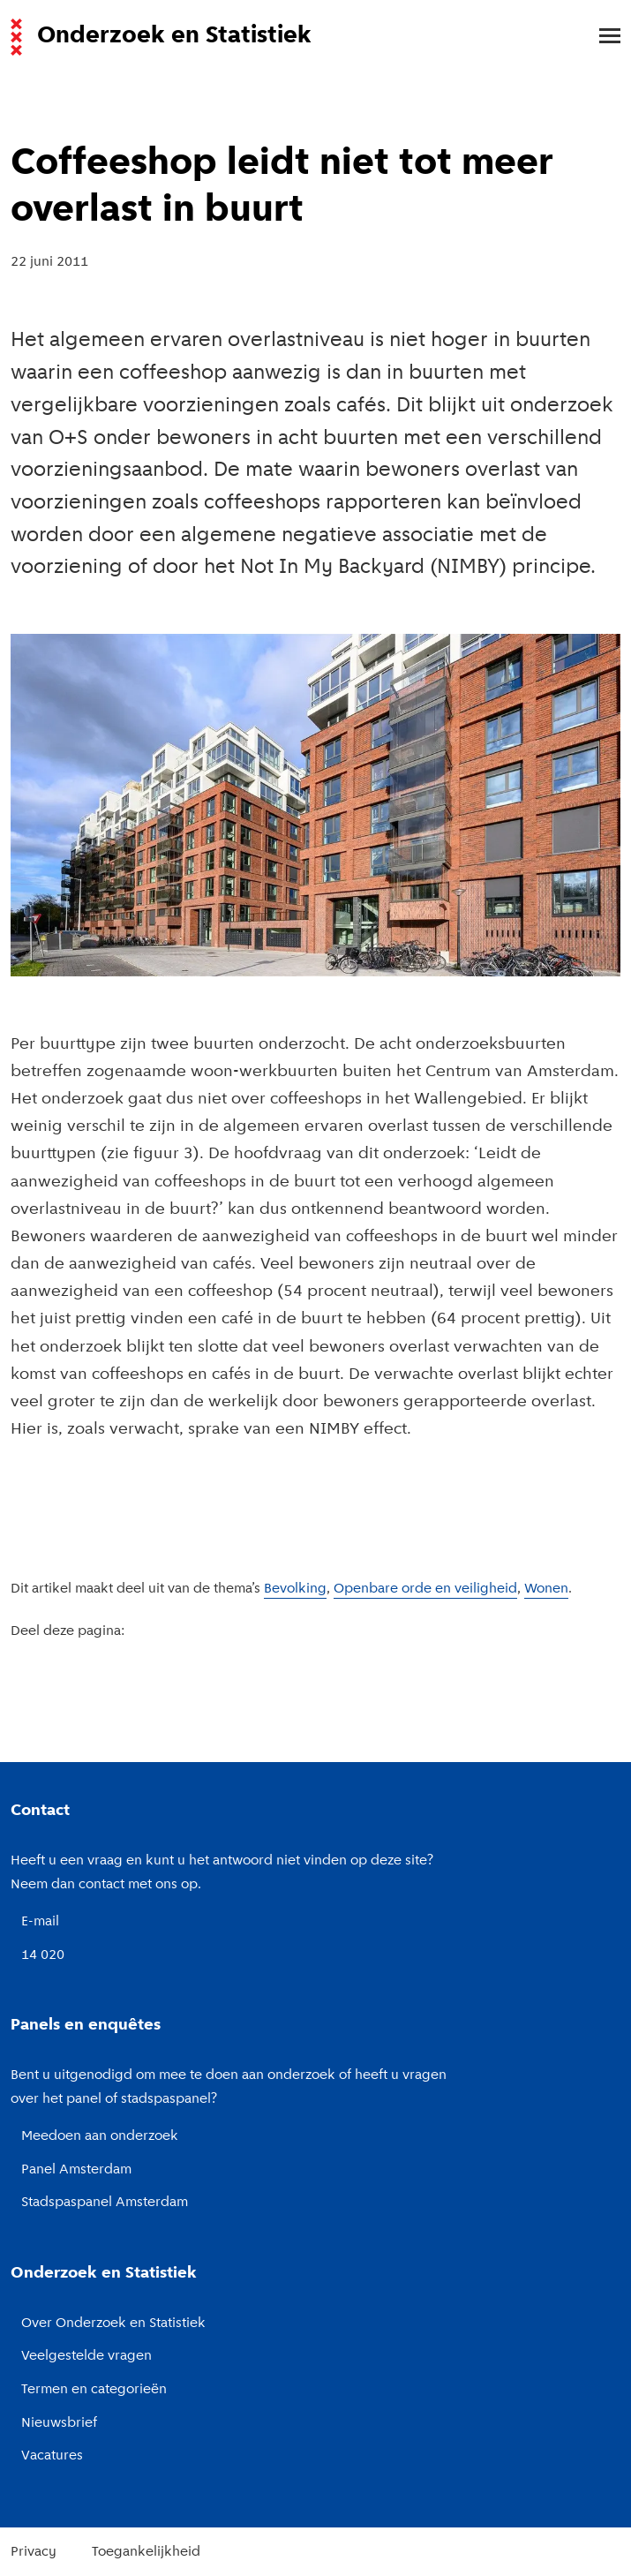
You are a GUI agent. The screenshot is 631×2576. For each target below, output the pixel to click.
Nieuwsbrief (59, 2423)
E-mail (40, 1922)
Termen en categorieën (94, 2390)
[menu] (601, 37)
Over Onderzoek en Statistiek (113, 2323)
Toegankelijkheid (146, 2552)
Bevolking (295, 1589)
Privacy (33, 2552)
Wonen (546, 1589)
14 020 (42, 1955)
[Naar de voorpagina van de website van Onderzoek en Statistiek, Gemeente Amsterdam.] (305, 37)
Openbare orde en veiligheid (425, 1589)
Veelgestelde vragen (86, 2356)
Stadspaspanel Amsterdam (104, 2203)
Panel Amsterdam (76, 2170)
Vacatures (52, 2456)
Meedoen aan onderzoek (99, 2136)
